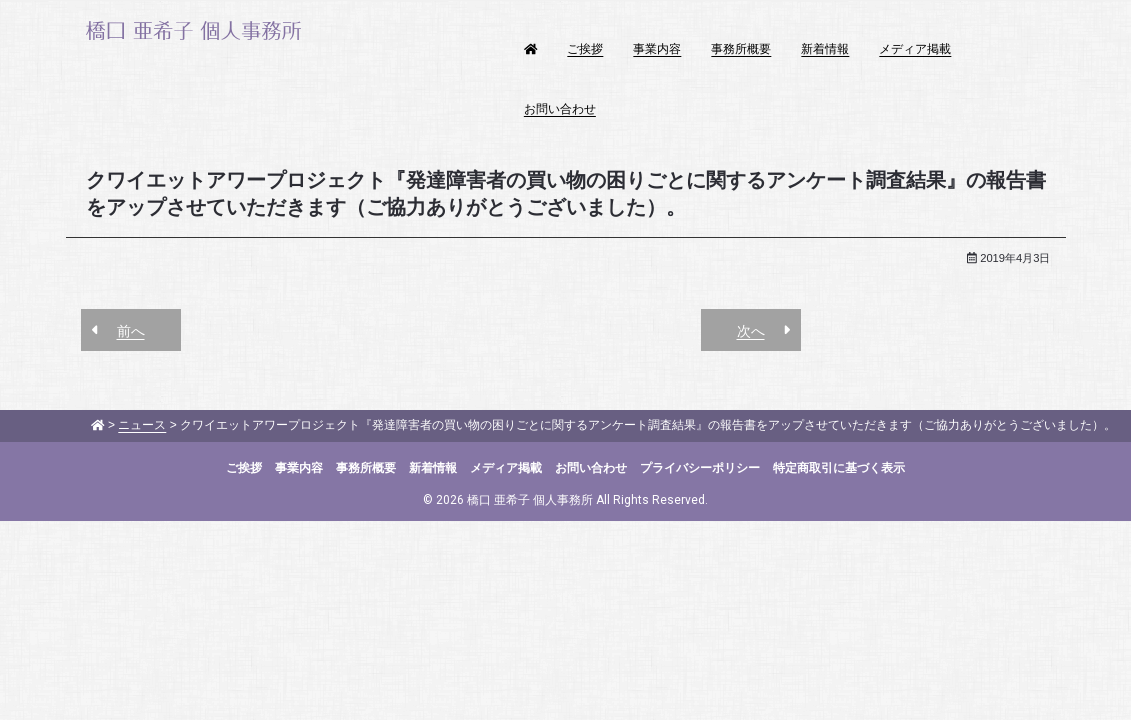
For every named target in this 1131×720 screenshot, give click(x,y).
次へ (751, 331)
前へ (131, 331)
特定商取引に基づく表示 (839, 468)
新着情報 (825, 49)
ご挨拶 (585, 49)
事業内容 (657, 49)
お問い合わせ (560, 109)
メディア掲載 (915, 49)
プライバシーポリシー (700, 468)
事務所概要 (741, 49)
